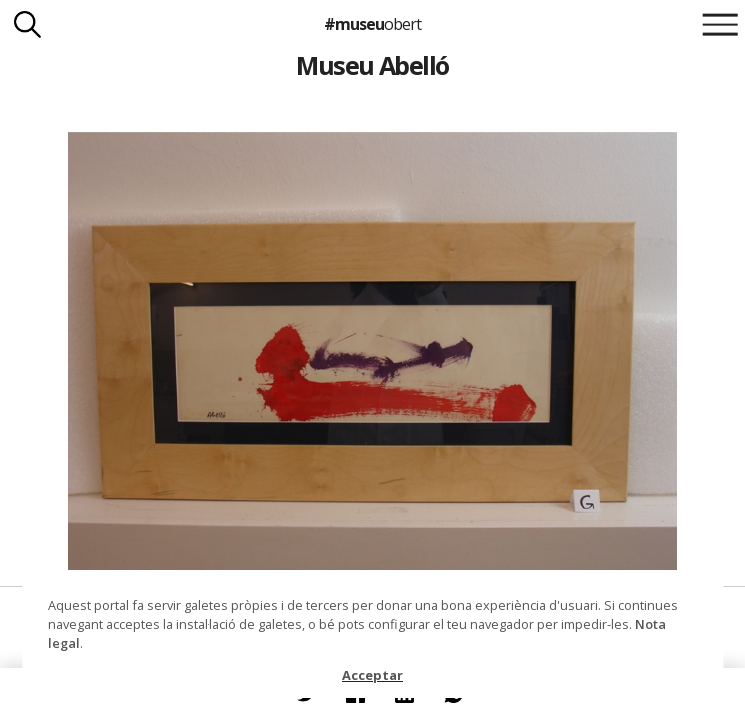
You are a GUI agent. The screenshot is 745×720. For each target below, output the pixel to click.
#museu (372, 24)
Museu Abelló (372, 65)
